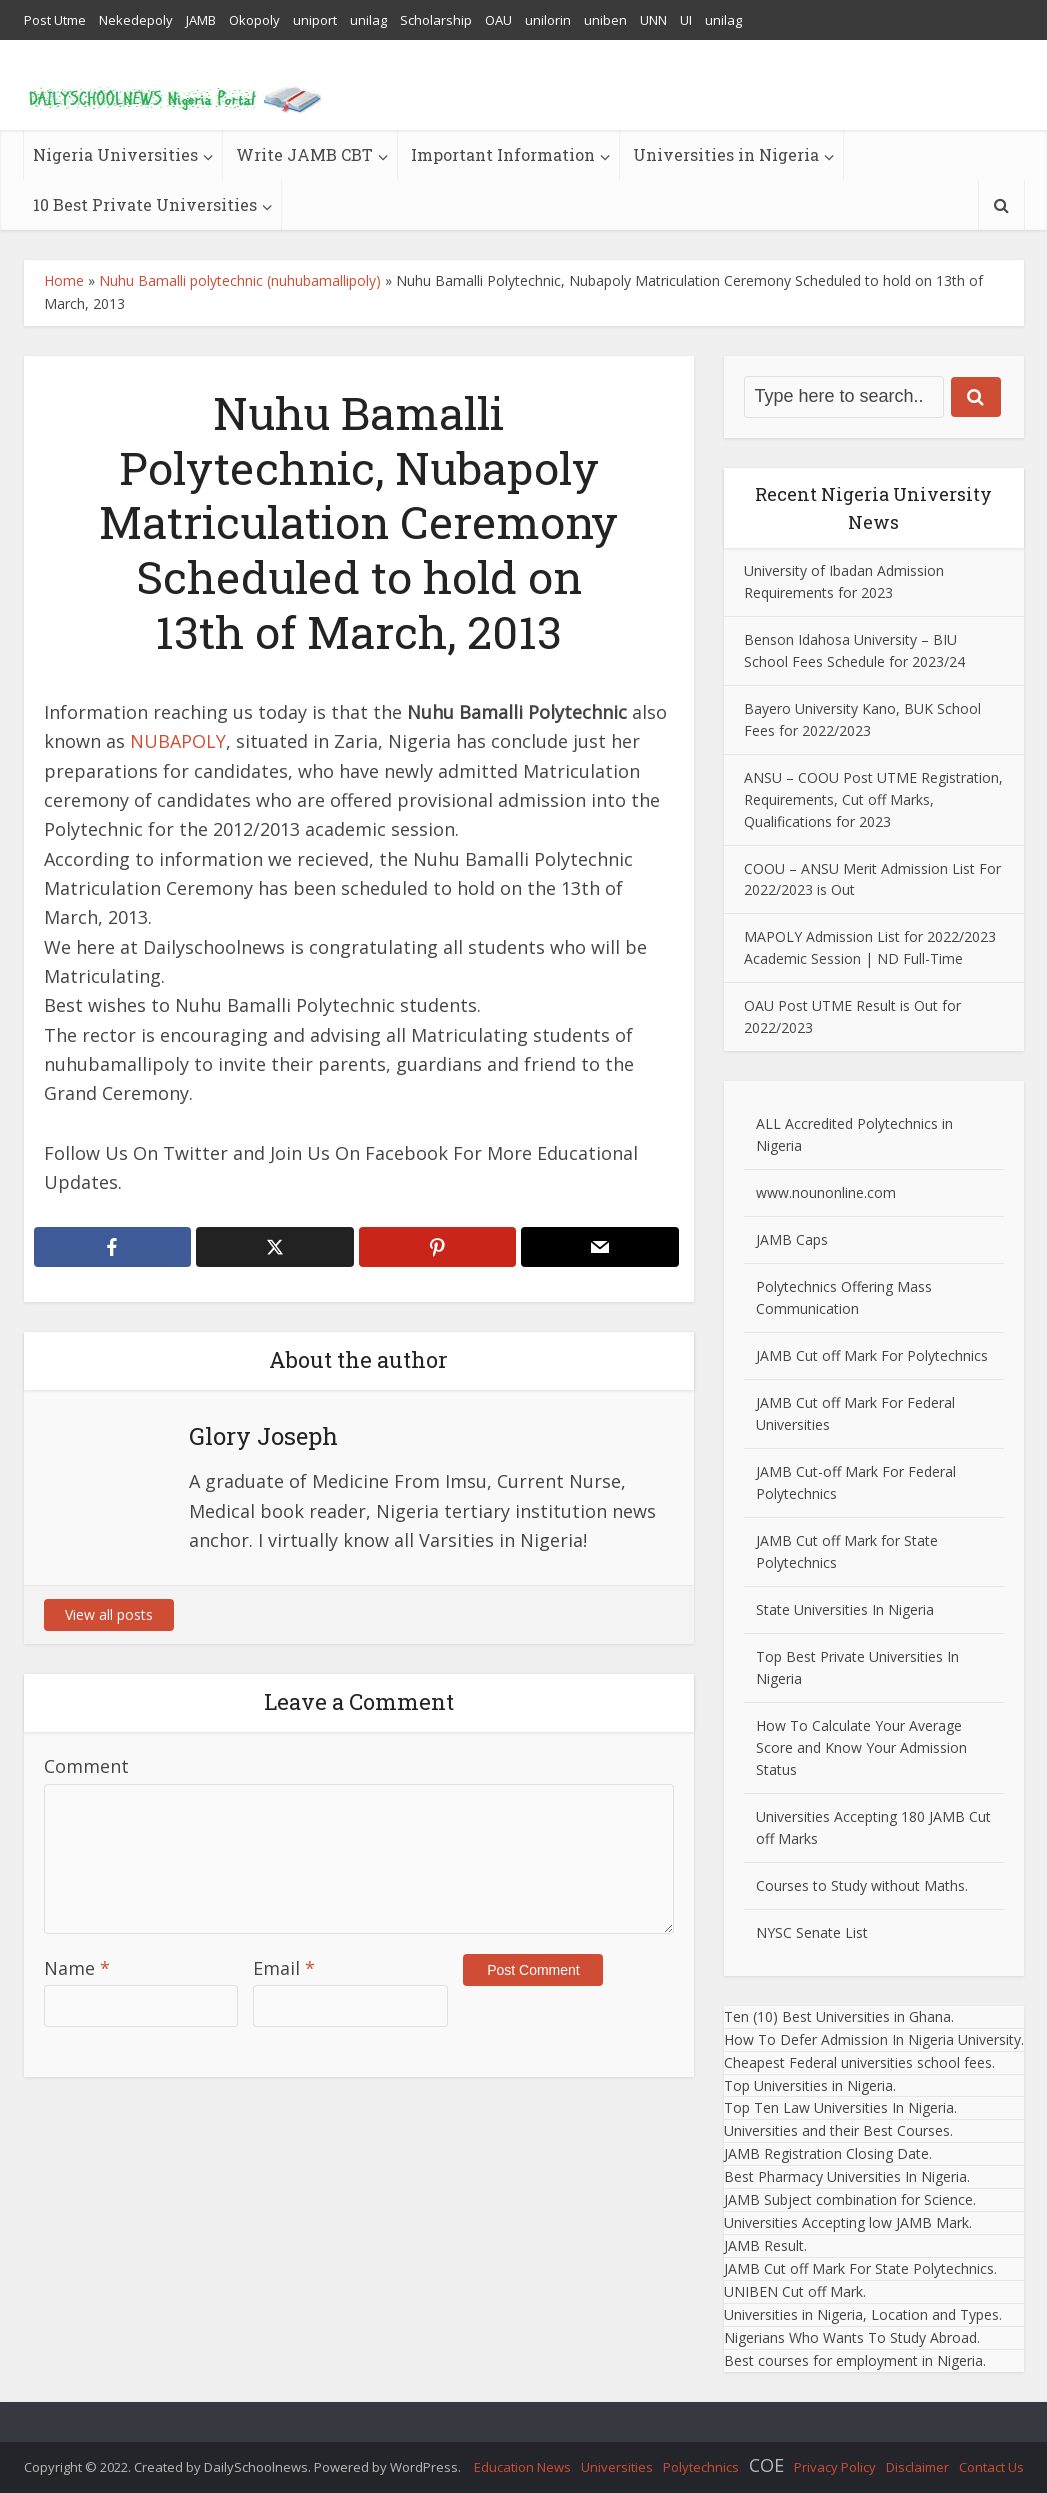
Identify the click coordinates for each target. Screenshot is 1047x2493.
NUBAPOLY (178, 741)
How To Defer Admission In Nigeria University (872, 2039)
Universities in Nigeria (726, 154)
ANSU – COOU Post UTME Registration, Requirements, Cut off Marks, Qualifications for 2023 (873, 799)
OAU (498, 20)
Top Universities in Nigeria (808, 2085)
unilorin (548, 20)
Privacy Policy (835, 2467)
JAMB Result (764, 2245)
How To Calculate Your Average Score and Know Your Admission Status (861, 1747)
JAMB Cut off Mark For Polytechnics (872, 1355)
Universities (617, 2467)
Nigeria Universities (115, 154)
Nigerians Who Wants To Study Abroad (850, 2337)
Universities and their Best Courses (837, 2130)
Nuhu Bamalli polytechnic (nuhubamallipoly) (240, 280)
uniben (605, 20)
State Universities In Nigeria (845, 1609)
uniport (315, 20)
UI (686, 20)
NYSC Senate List (812, 1932)
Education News (522, 2467)
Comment (86, 1766)
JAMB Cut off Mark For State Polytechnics (859, 2268)
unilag (368, 20)
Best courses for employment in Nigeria (853, 2360)
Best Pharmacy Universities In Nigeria (845, 2176)
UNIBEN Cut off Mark (793, 2291)
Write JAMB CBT (304, 154)
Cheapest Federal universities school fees (858, 2062)
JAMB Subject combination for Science (848, 2199)
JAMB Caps (792, 1239)
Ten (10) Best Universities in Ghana (837, 2016)
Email (284, 1968)
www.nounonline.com (826, 1192)
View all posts (109, 1614)
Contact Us (991, 2467)
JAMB (201, 20)
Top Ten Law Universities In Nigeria (839, 2107)
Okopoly (254, 20)
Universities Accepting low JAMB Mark (846, 2222)
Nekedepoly (136, 20)
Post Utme (55, 20)
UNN (653, 20)
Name (77, 1968)
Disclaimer (917, 2467)
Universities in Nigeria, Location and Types (861, 2314)
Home (64, 280)
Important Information (503, 154)
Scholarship (436, 20)
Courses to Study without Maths (860, 1885)
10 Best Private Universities (145, 204)
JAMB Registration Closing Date (826, 2153)
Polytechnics (701, 2467)
